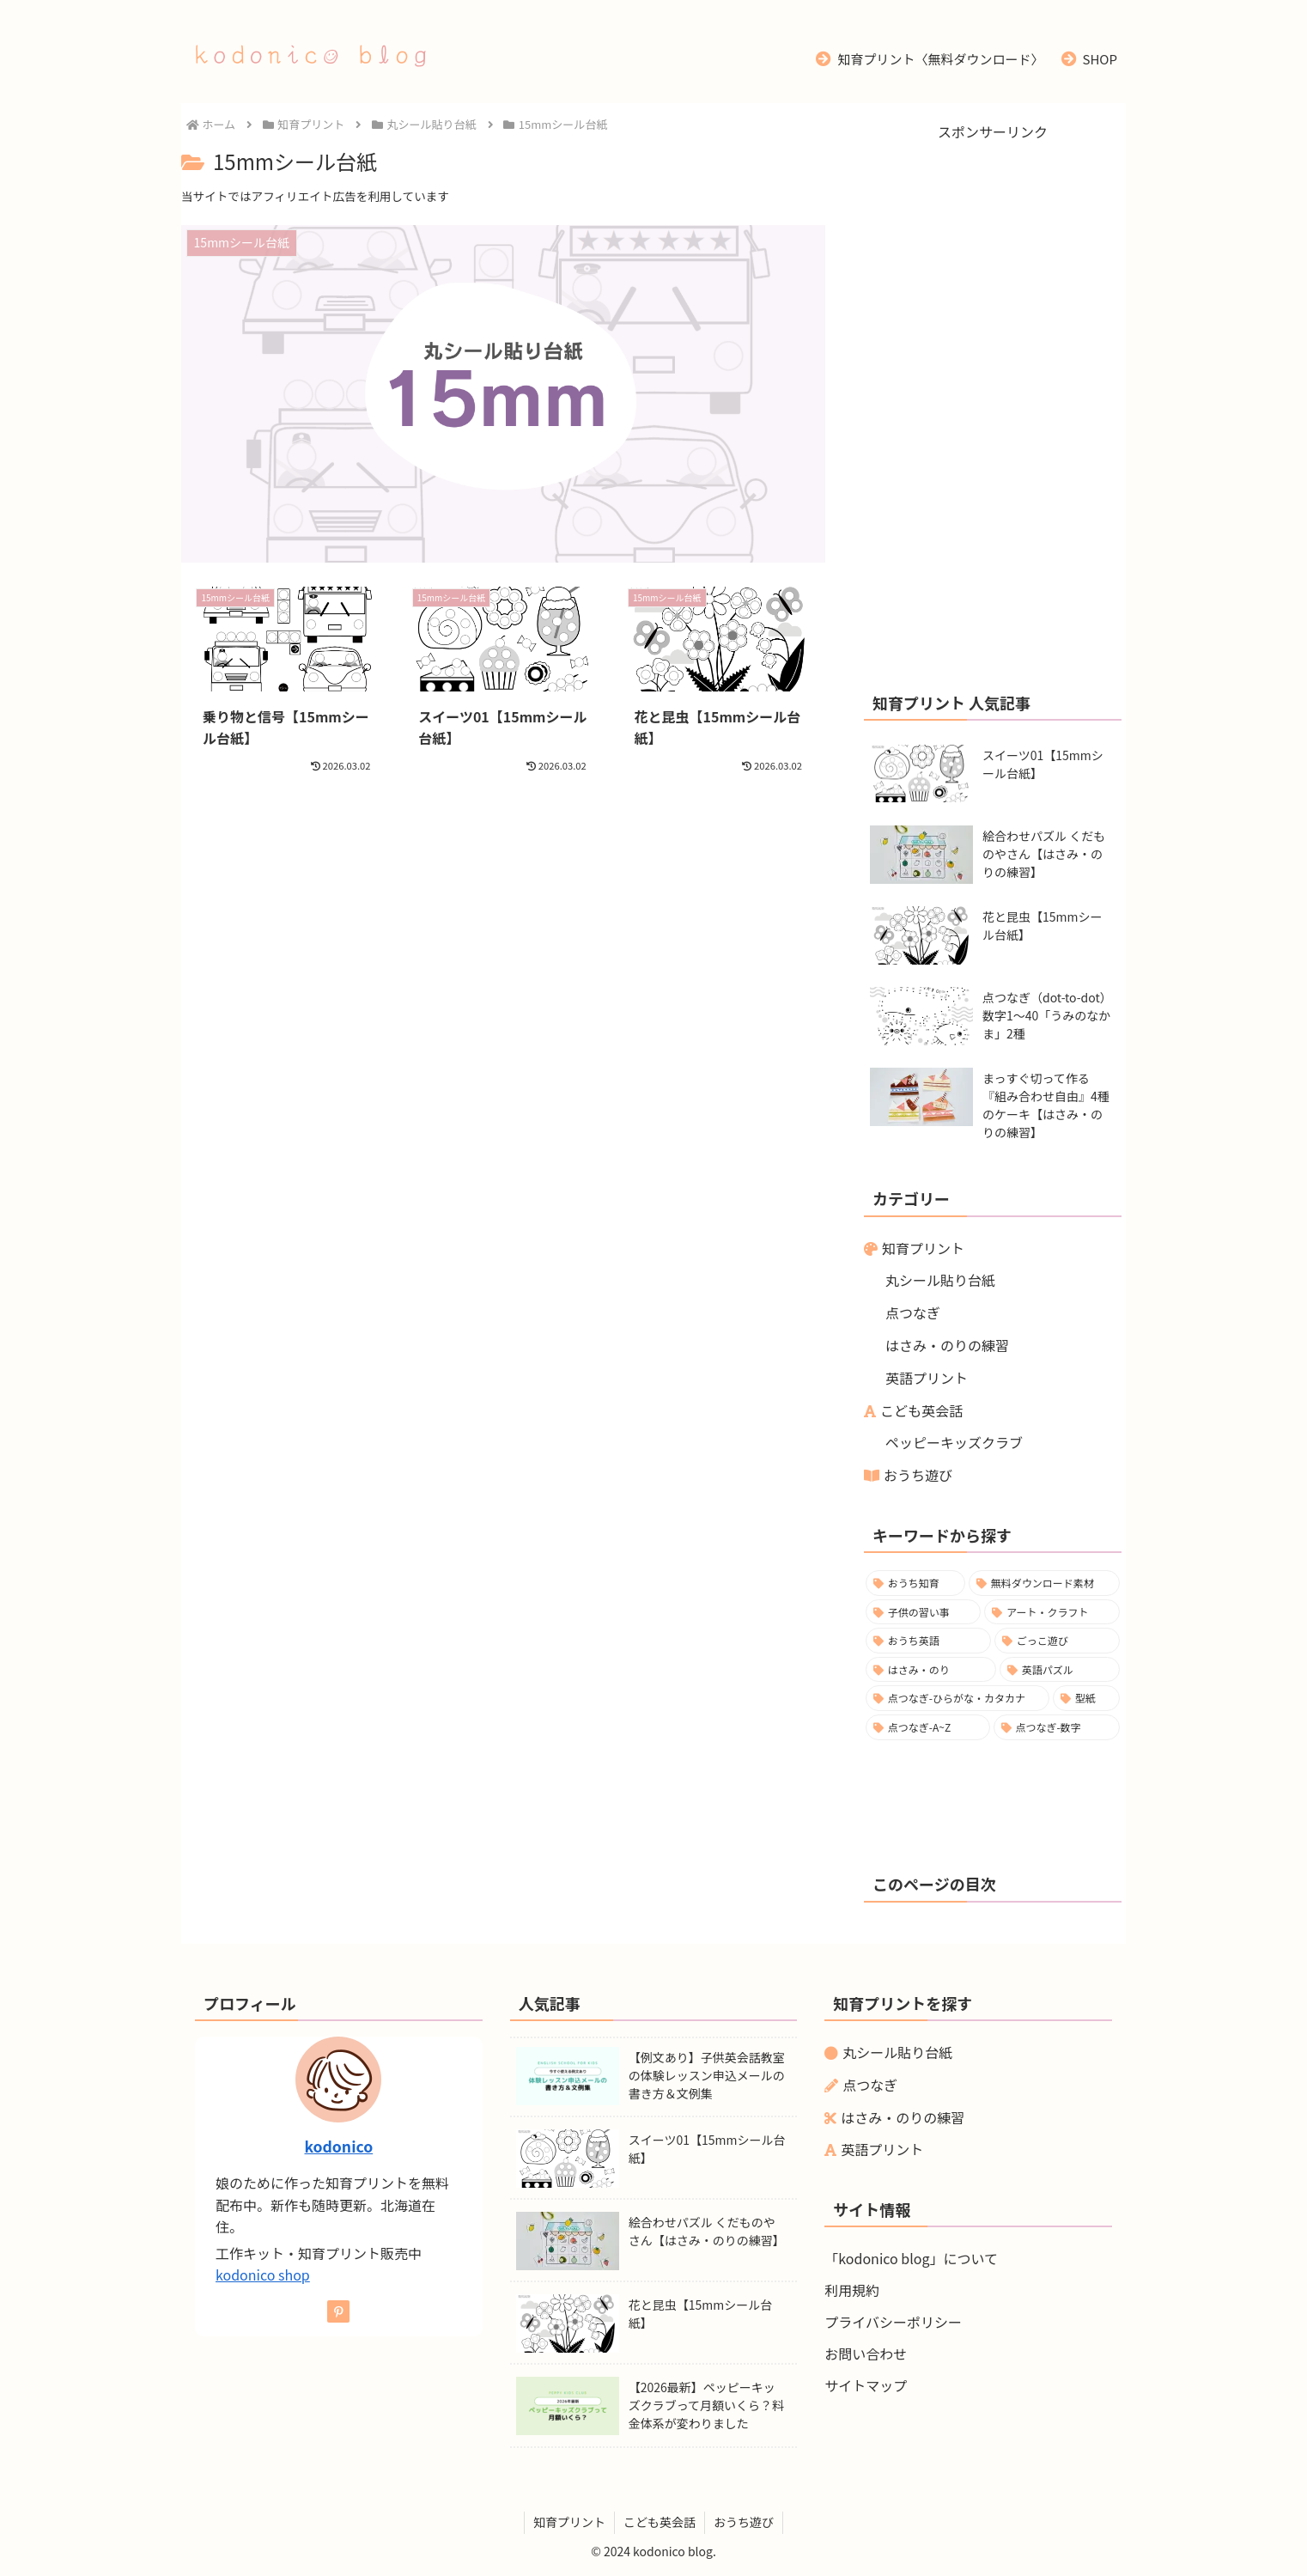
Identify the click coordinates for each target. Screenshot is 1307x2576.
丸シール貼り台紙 (940, 1280)
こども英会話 (921, 1410)
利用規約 (851, 2290)
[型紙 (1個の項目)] (1086, 1698)
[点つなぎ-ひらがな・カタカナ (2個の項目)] (957, 1698)
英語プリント (926, 1377)
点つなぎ (912, 1312)
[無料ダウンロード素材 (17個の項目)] (1044, 1583)
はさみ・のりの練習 (947, 1345)
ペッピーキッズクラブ (954, 1442)
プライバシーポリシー (893, 2321)
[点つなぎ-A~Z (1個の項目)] (928, 1727)
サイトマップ (865, 2385)
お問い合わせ (865, 2353)
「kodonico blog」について (911, 2258)
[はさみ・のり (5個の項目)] (931, 1670)
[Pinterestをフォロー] (338, 2311)
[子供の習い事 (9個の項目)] (923, 1612)
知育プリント (923, 1248)
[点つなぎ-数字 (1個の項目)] (1057, 1727)
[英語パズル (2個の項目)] (1060, 1670)
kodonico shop (263, 2274)
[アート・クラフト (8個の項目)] (1052, 1612)
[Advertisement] (993, 402)
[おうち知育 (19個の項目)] (915, 1583)
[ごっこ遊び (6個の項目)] (1057, 1640)
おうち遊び (918, 1475)
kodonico (338, 2146)
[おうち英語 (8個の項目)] (928, 1640)
